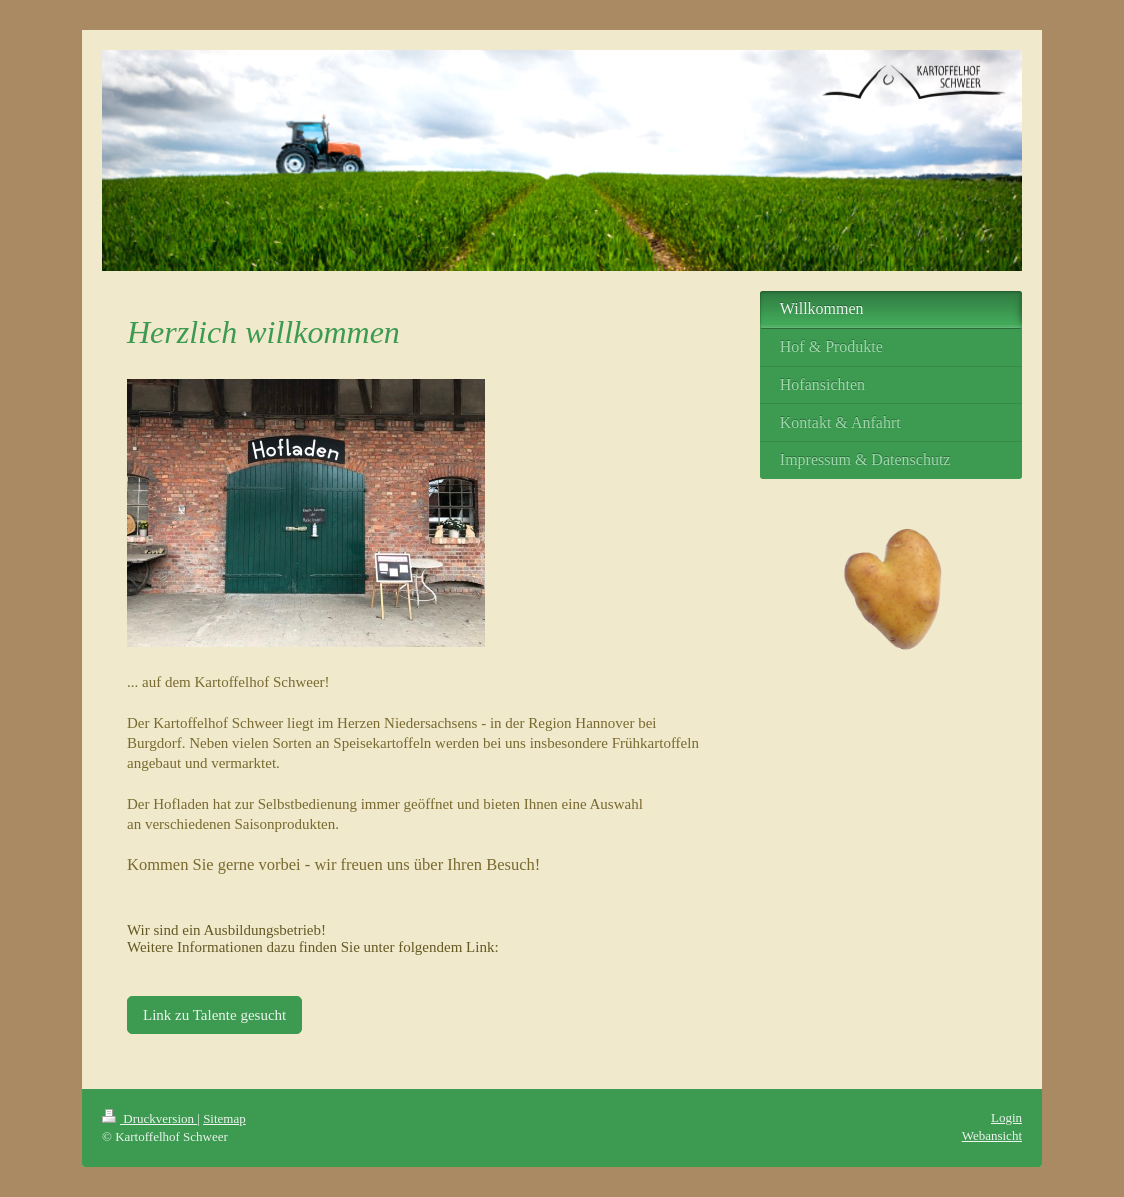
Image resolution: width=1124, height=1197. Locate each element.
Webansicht (992, 1135)
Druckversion (149, 1118)
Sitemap (224, 1118)
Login (1006, 1117)
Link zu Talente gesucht (214, 1015)
